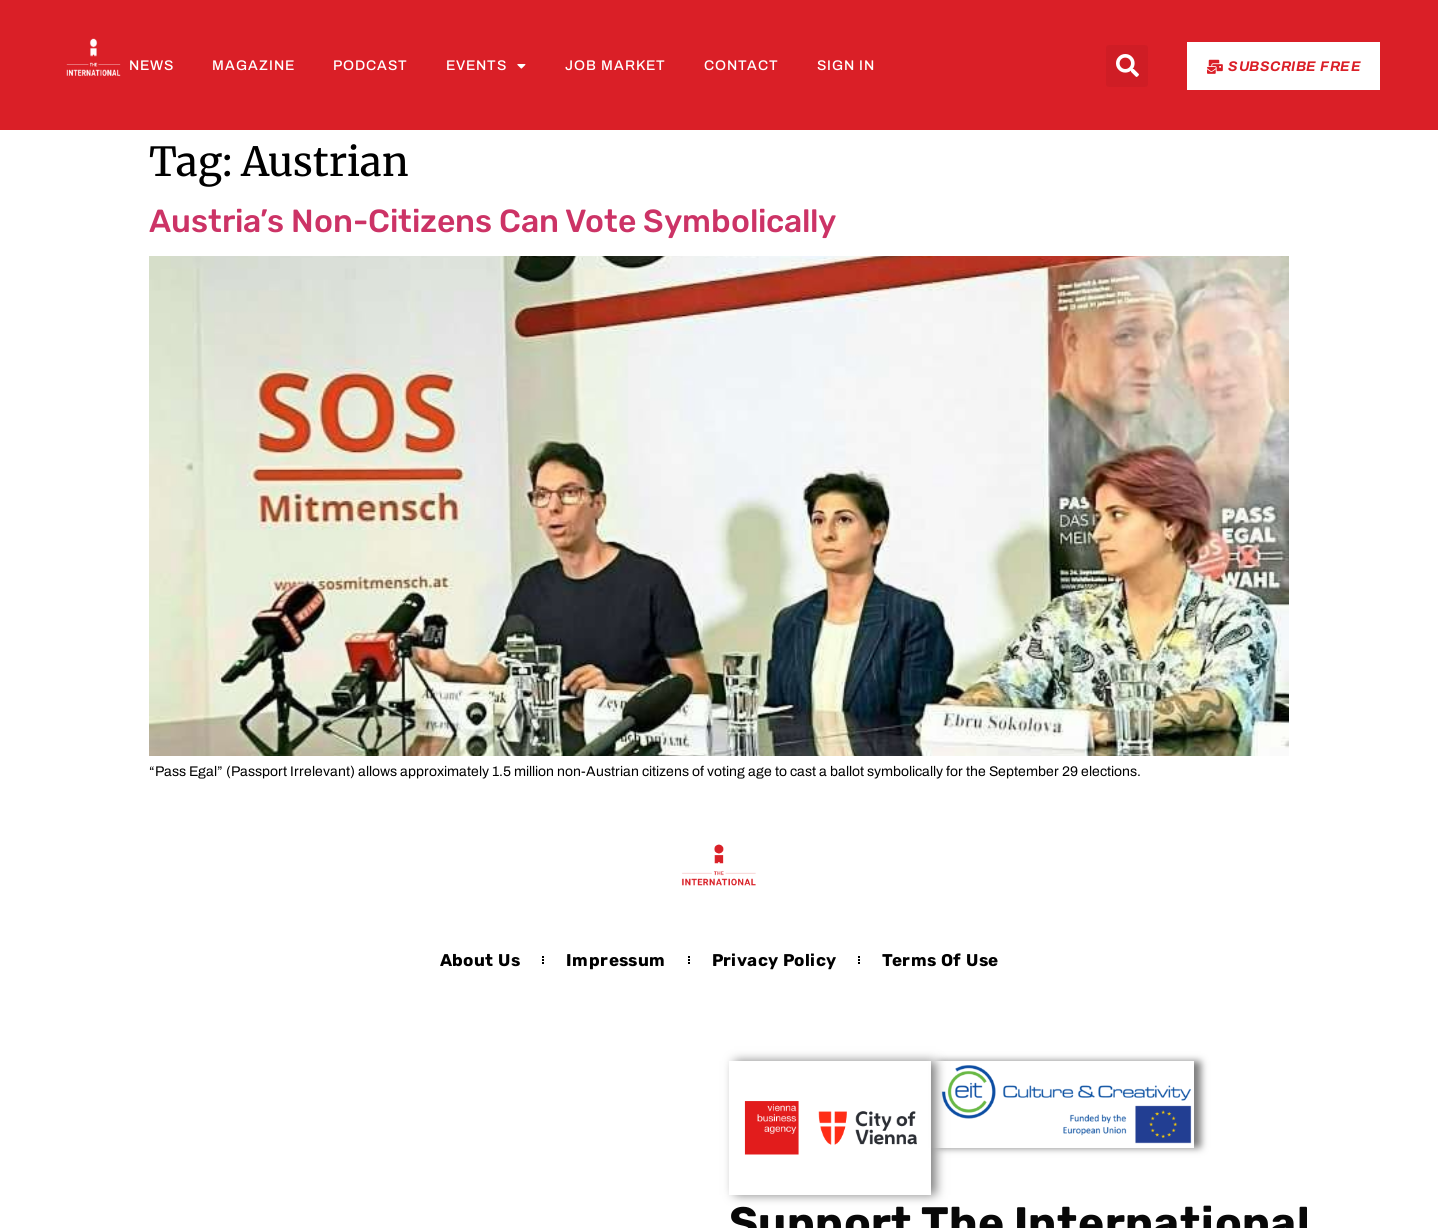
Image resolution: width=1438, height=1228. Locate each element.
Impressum (616, 960)
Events (486, 66)
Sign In (846, 65)
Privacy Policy (774, 960)
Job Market (615, 65)
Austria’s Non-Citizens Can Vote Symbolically (492, 221)
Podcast (370, 65)
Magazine (253, 65)
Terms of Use (940, 960)
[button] (1127, 66)
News (151, 65)
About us (480, 960)
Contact (741, 65)
